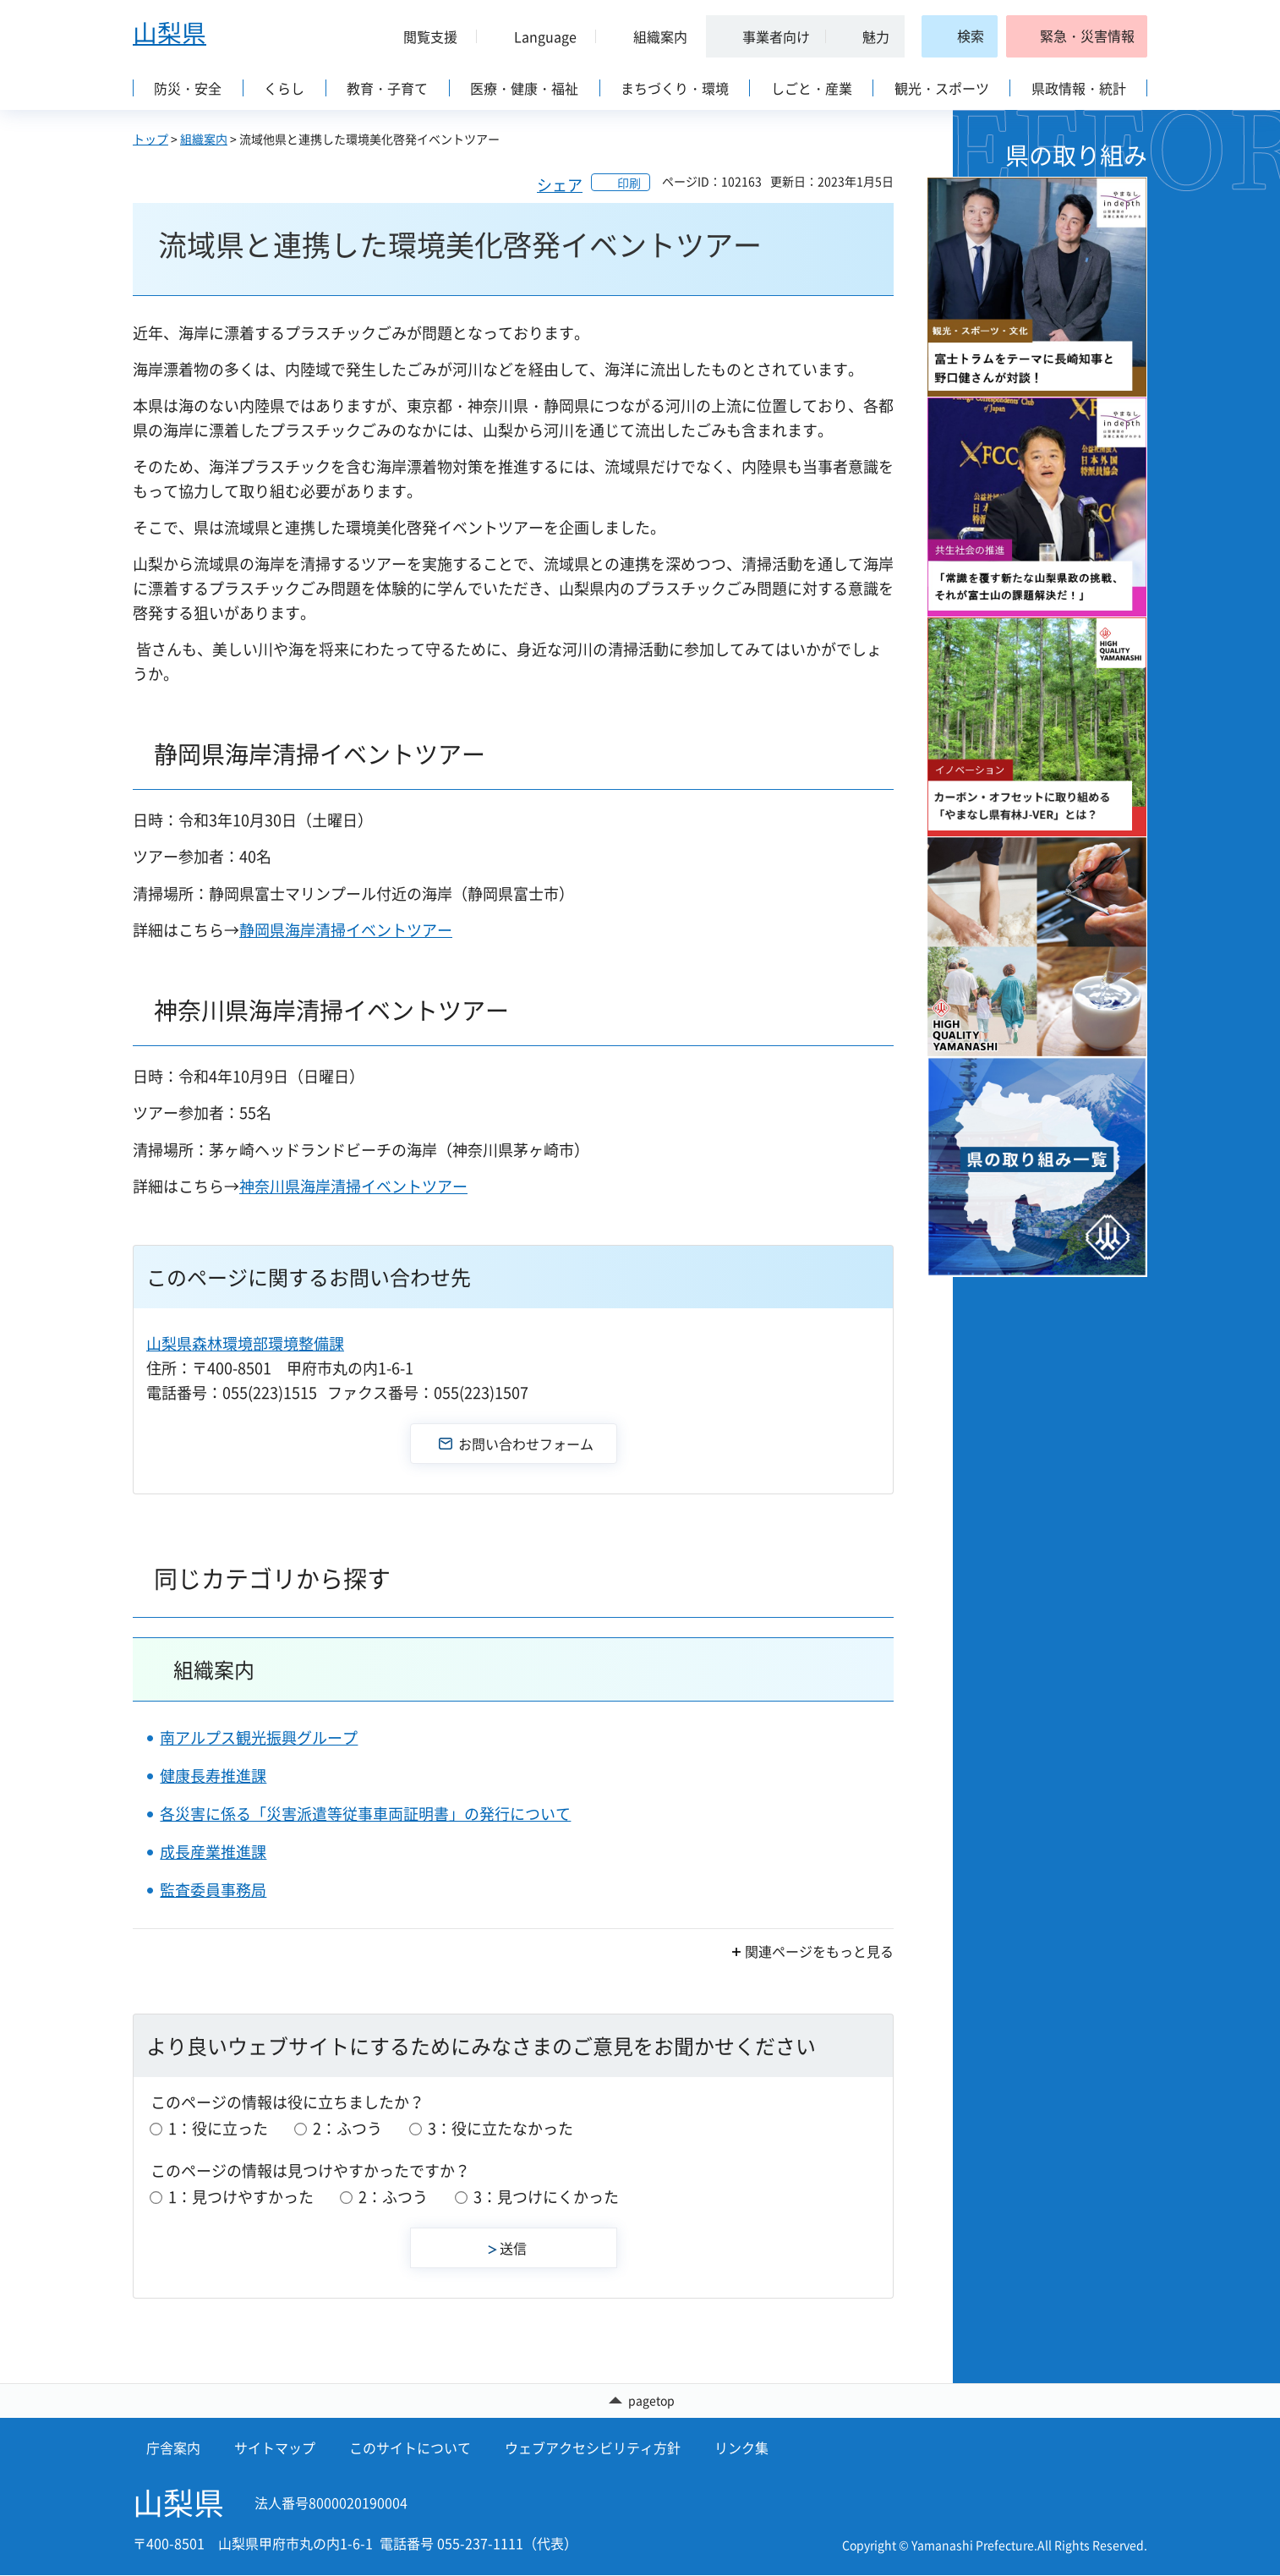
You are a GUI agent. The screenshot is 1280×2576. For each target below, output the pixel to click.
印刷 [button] (629, 182)
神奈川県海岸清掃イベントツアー (353, 1186)
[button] (423, 36)
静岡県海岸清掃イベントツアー (345, 929)
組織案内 (203, 138)
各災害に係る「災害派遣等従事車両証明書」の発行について (365, 1813)
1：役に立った (218, 2128)
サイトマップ (274, 2448)
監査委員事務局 (213, 1889)
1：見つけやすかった (241, 2196)
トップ (150, 138)
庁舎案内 (173, 2448)
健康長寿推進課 (213, 1775)
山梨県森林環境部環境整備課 (245, 1343)
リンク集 (741, 2448)
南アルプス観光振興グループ (259, 1737)
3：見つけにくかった (546, 2196)
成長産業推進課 (213, 1851)
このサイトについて (410, 2448)
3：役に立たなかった (500, 2128)
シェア (560, 184)
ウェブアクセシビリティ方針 (593, 2448)
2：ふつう (347, 2128)
